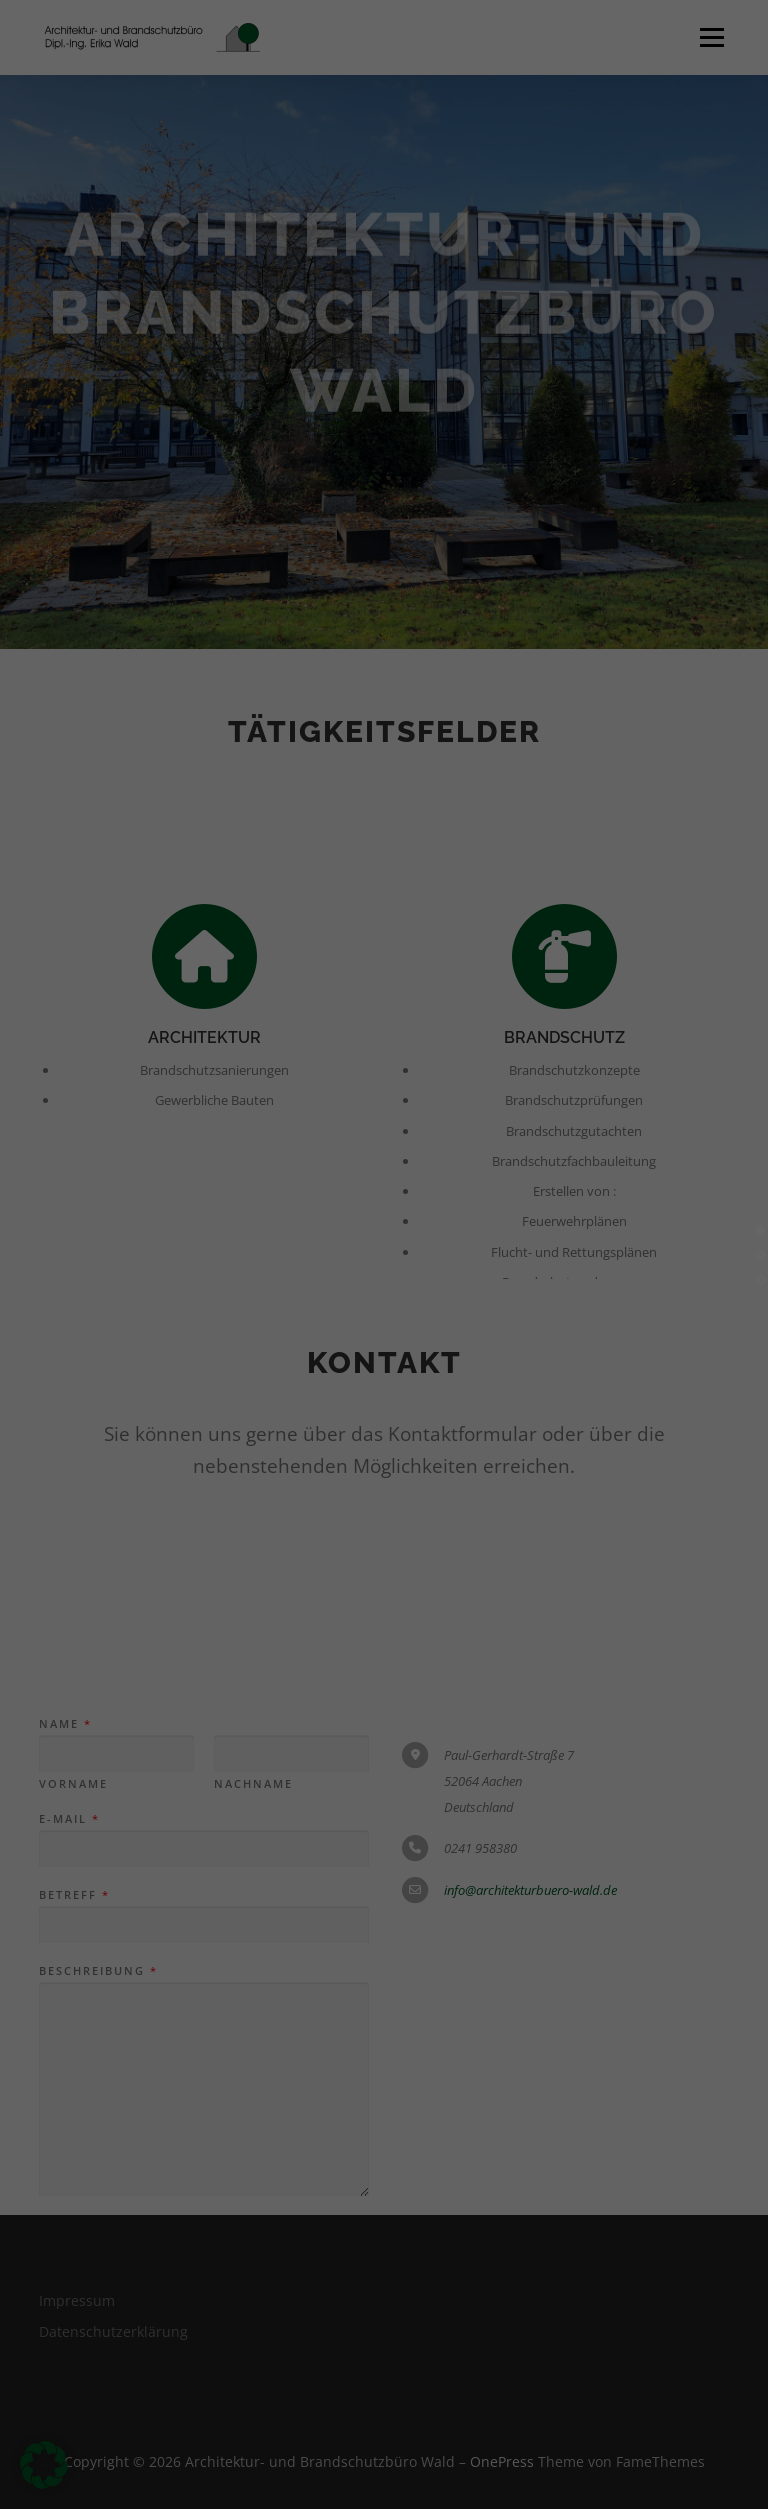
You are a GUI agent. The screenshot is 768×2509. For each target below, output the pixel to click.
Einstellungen (102, 2308)
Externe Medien (481, 2391)
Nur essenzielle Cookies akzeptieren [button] (672, 2241)
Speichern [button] (672, 2143)
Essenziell (62, 2391)
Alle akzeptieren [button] (672, 2064)
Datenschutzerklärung (234, 2289)
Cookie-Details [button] (667, 2462)
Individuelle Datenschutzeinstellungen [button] (672, 2379)
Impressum (672, 2491)
